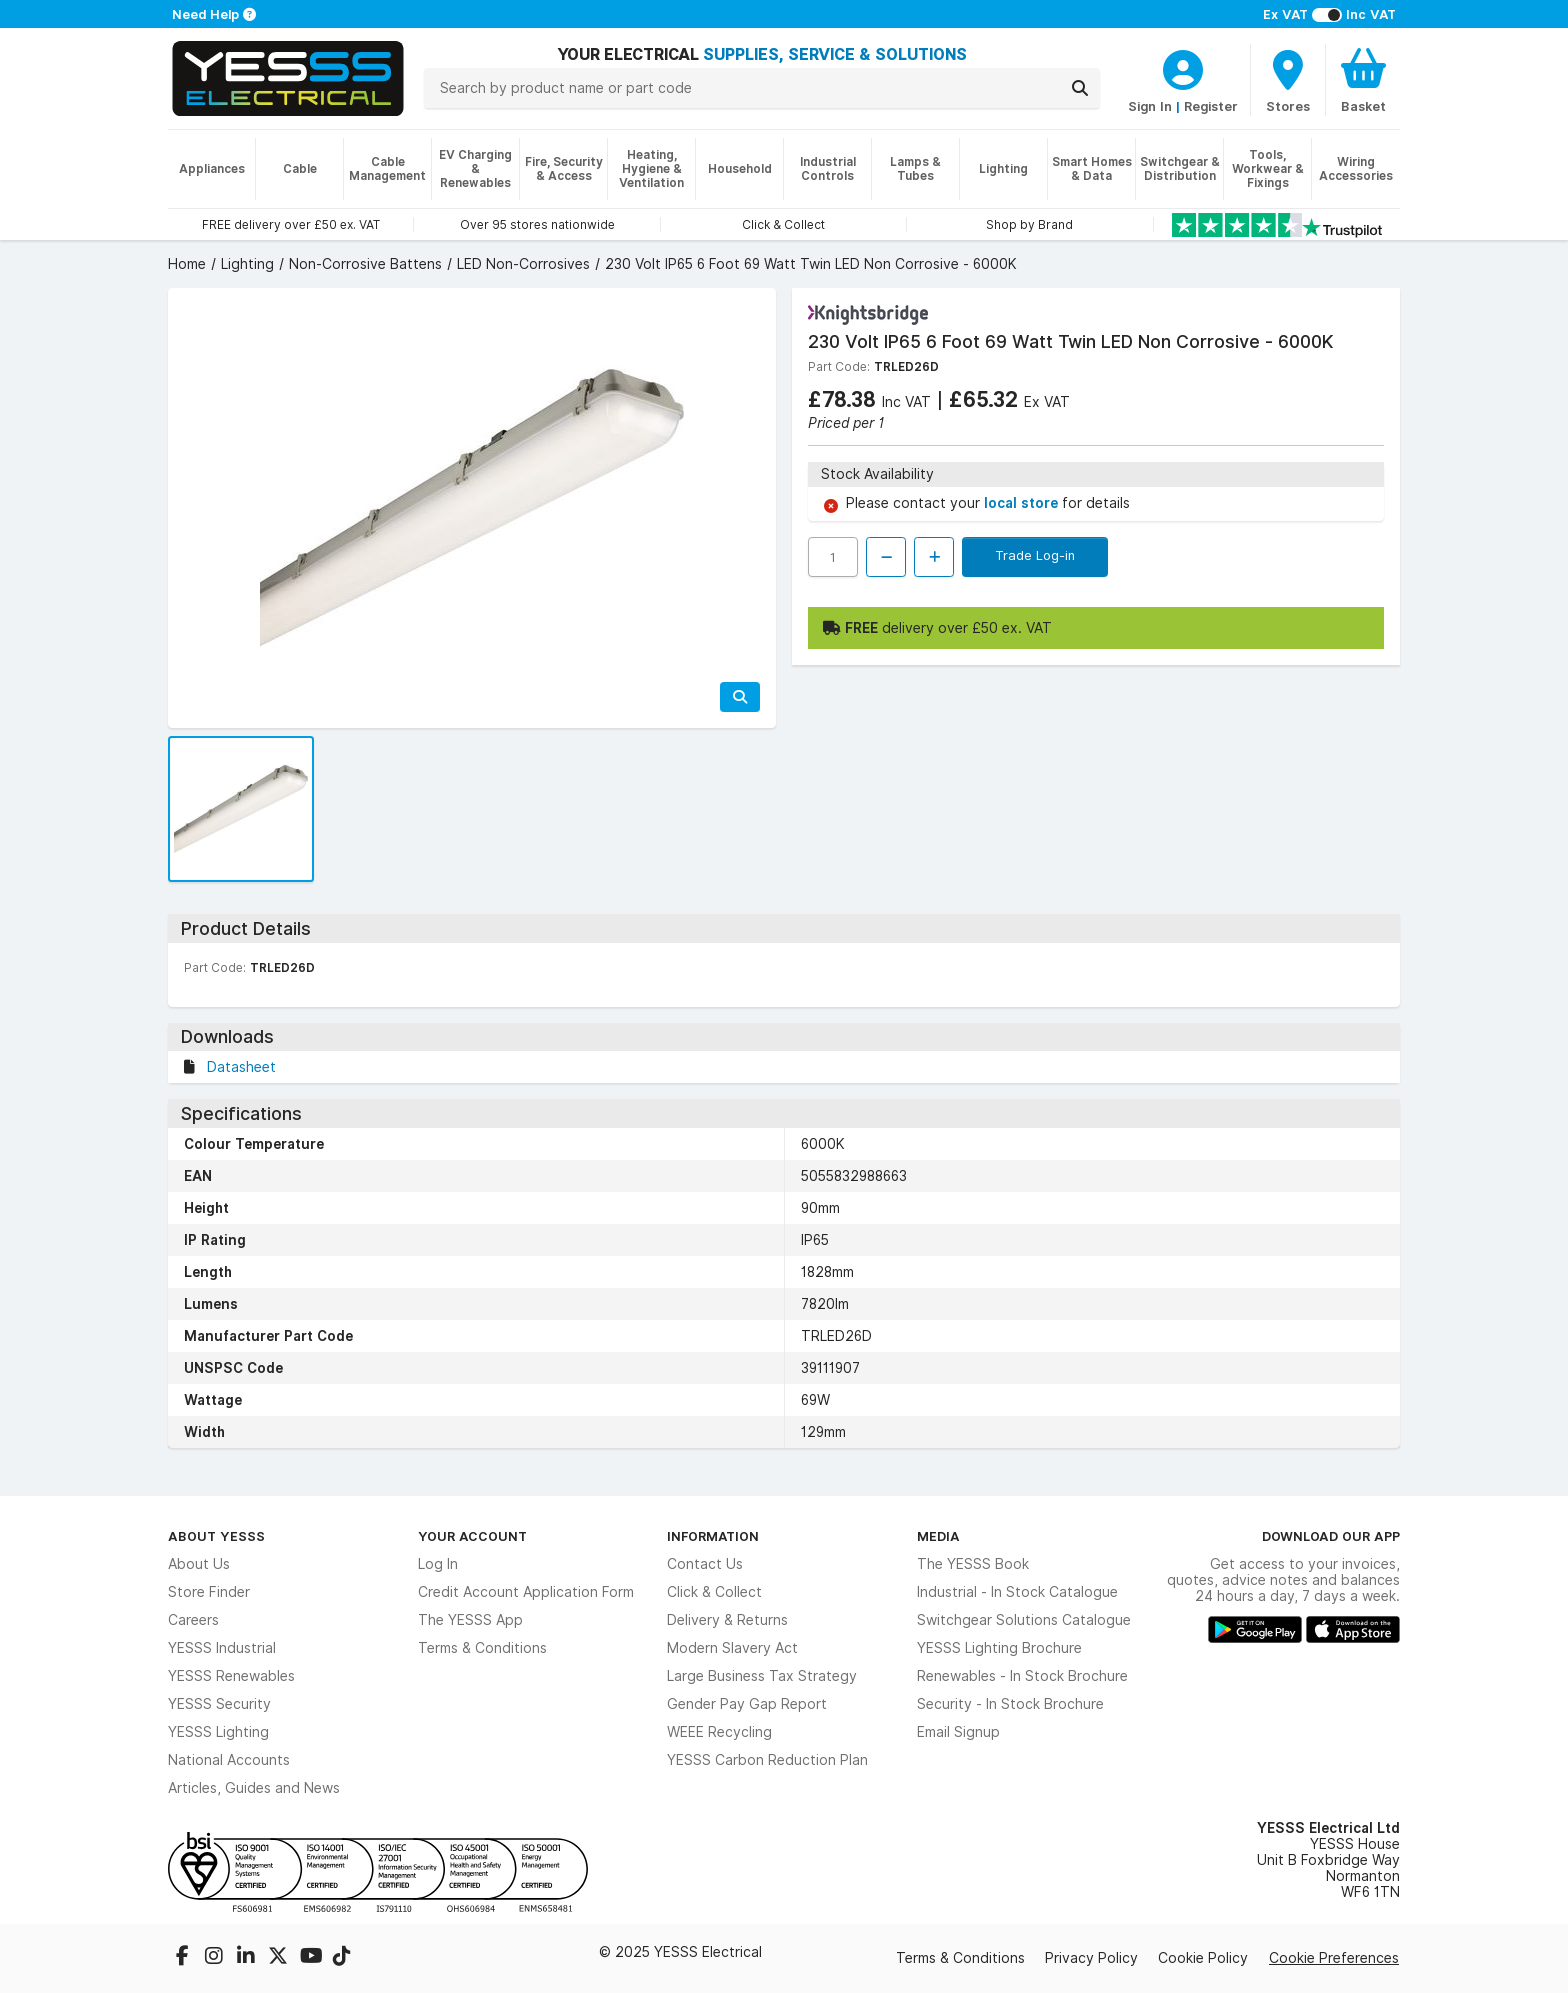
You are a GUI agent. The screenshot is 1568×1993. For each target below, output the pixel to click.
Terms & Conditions (482, 1648)
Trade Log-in (1035, 555)
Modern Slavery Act (732, 1648)
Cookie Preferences (1334, 1958)
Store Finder (209, 1592)
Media (938, 1536)
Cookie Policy (1203, 1958)
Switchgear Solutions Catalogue (1024, 1620)
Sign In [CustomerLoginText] (1150, 106)
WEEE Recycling (719, 1732)
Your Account (472, 1536)
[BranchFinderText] (1288, 80)
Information (713, 1536)
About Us (199, 1564)
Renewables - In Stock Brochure (1022, 1676)
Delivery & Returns (727, 1620)
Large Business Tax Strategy (762, 1676)
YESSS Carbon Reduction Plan (767, 1760)
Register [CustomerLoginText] (1211, 106)
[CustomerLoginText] (1183, 67)
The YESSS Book (973, 1564)
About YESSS (216, 1536)
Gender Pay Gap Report (747, 1704)
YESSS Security (219, 1704)
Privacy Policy (1091, 1958)
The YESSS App (470, 1620)
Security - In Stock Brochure (1010, 1704)
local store (1023, 503)
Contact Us (705, 1564)
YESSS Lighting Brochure (999, 1648)
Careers (193, 1620)
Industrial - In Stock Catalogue (1017, 1592)
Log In (438, 1564)
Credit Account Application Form (526, 1592)
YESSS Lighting (218, 1732)
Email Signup (958, 1732)
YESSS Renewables (231, 1676)
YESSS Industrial (222, 1648)
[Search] (1080, 88)
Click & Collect (714, 1592)
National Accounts (229, 1760)
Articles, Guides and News (254, 1788)
